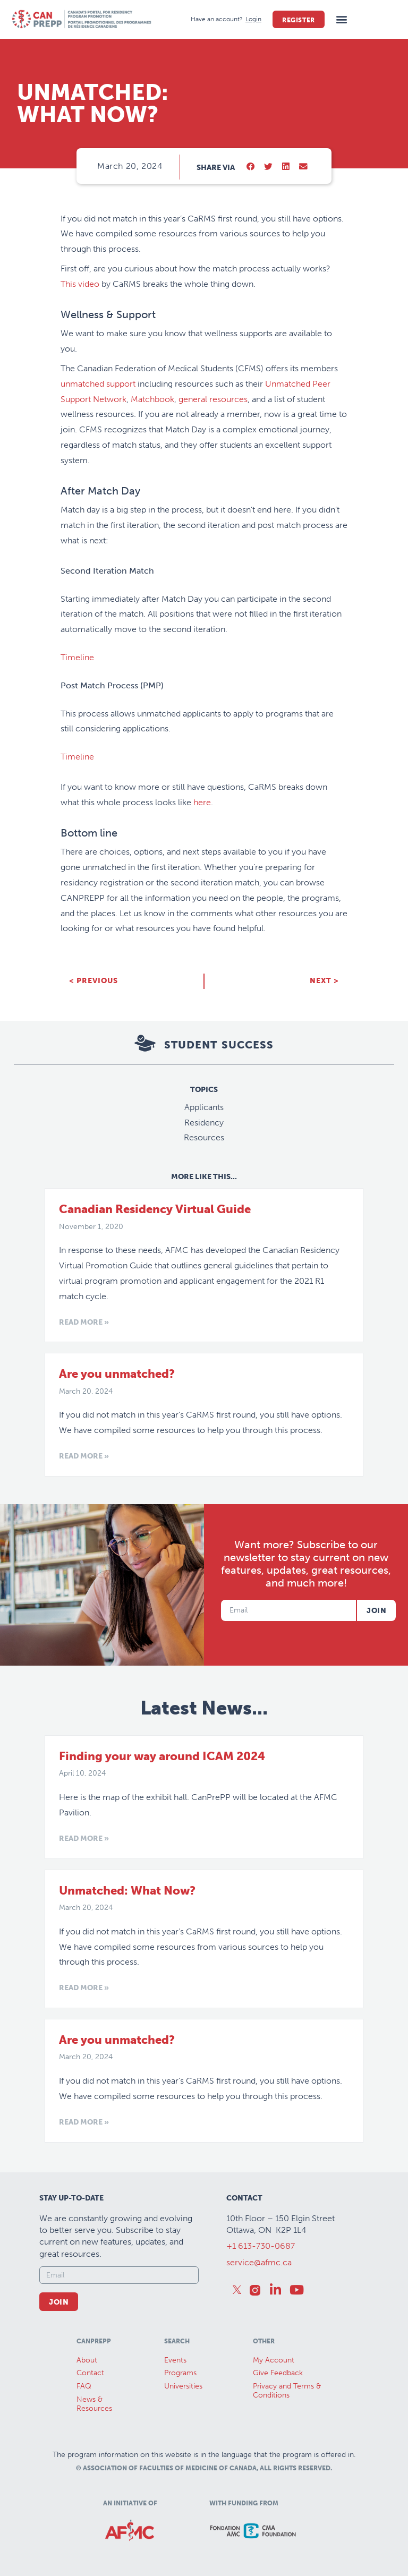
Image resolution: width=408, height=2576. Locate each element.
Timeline (77, 657)
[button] (342, 19)
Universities (183, 2386)
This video (80, 284)
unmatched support (98, 384)
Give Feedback (278, 2372)
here (202, 802)
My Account (273, 2360)
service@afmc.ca (259, 2262)
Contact (90, 2372)
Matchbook (152, 399)
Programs (180, 2372)
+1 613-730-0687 (260, 2246)
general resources (213, 399)
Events (175, 2360)
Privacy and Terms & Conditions (287, 2391)
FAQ (83, 2386)
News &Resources (94, 2404)
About (86, 2360)
